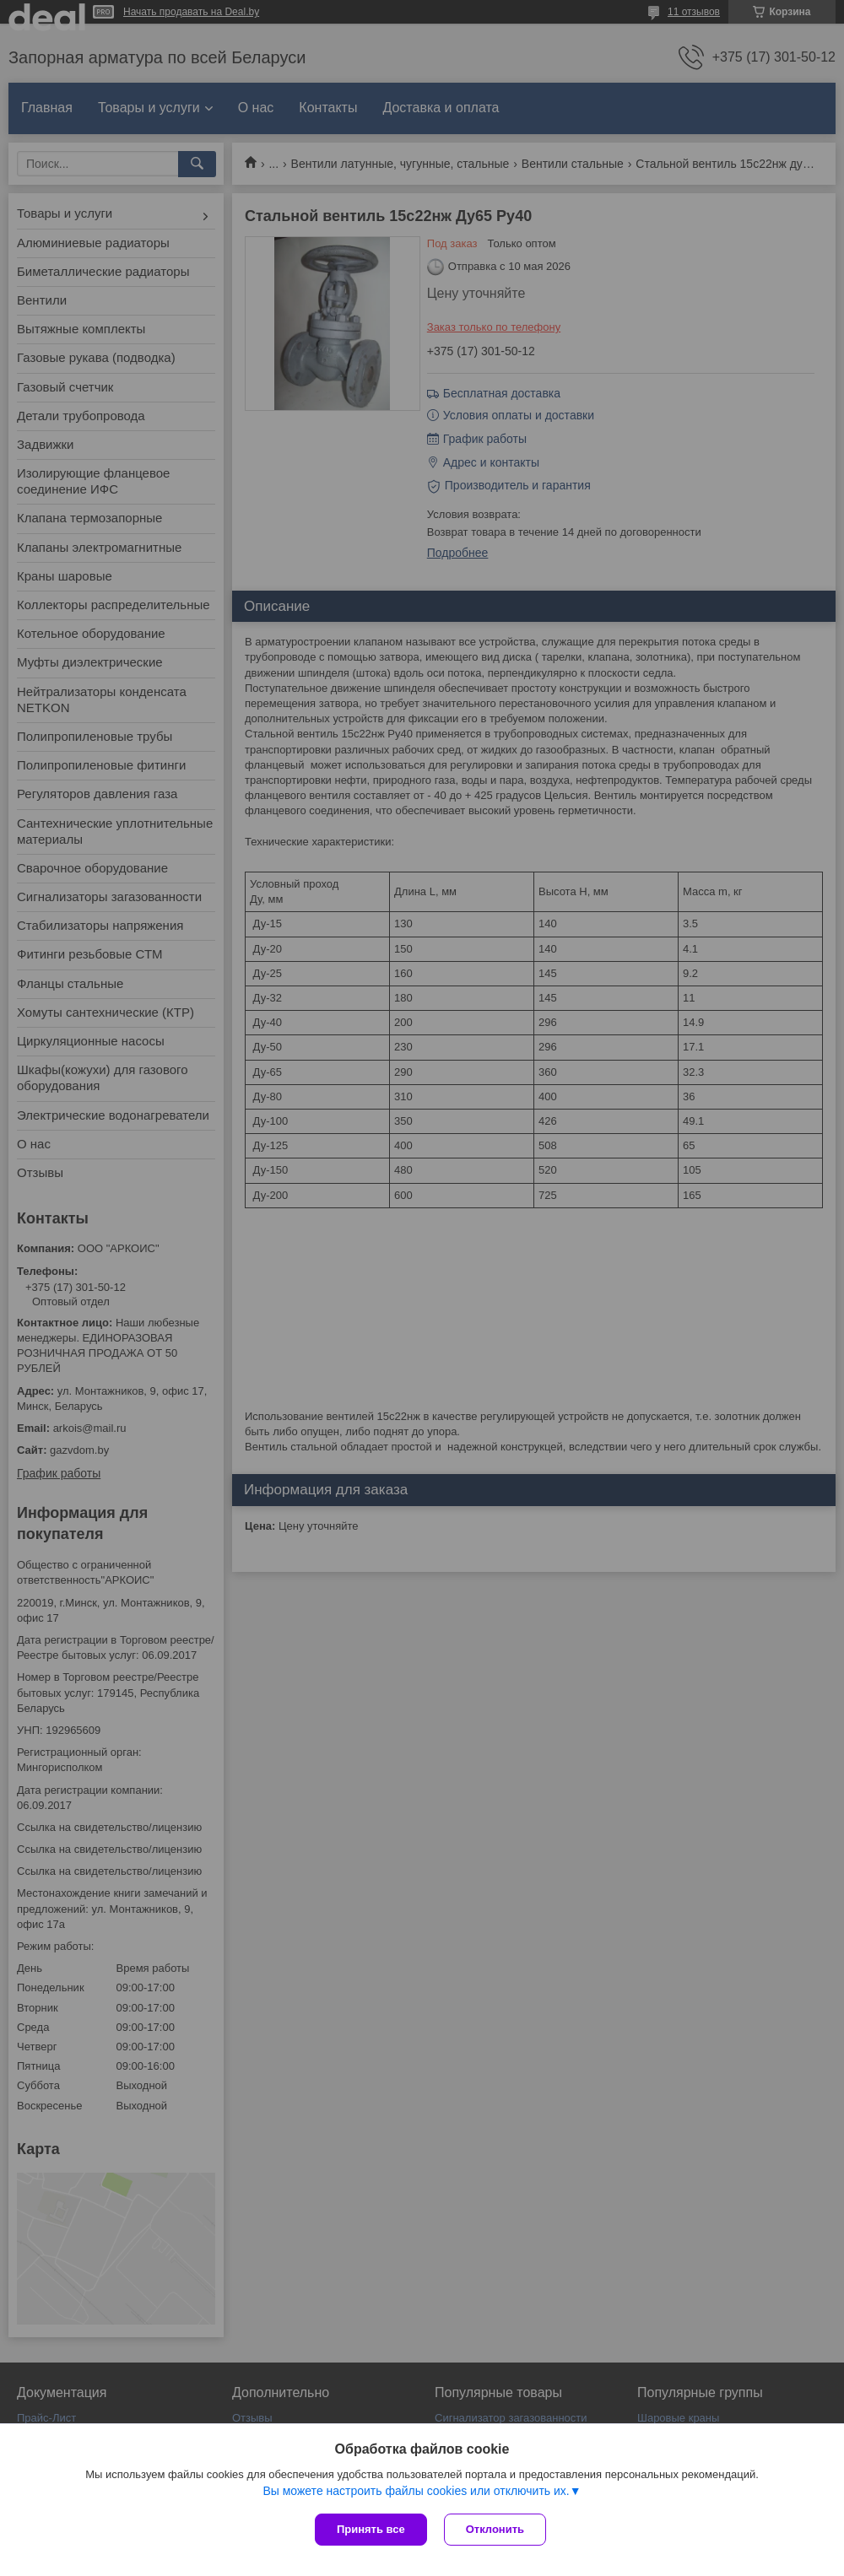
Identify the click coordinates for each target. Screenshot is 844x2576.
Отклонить (495, 2529)
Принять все (371, 2529)
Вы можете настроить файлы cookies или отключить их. (415, 2491)
